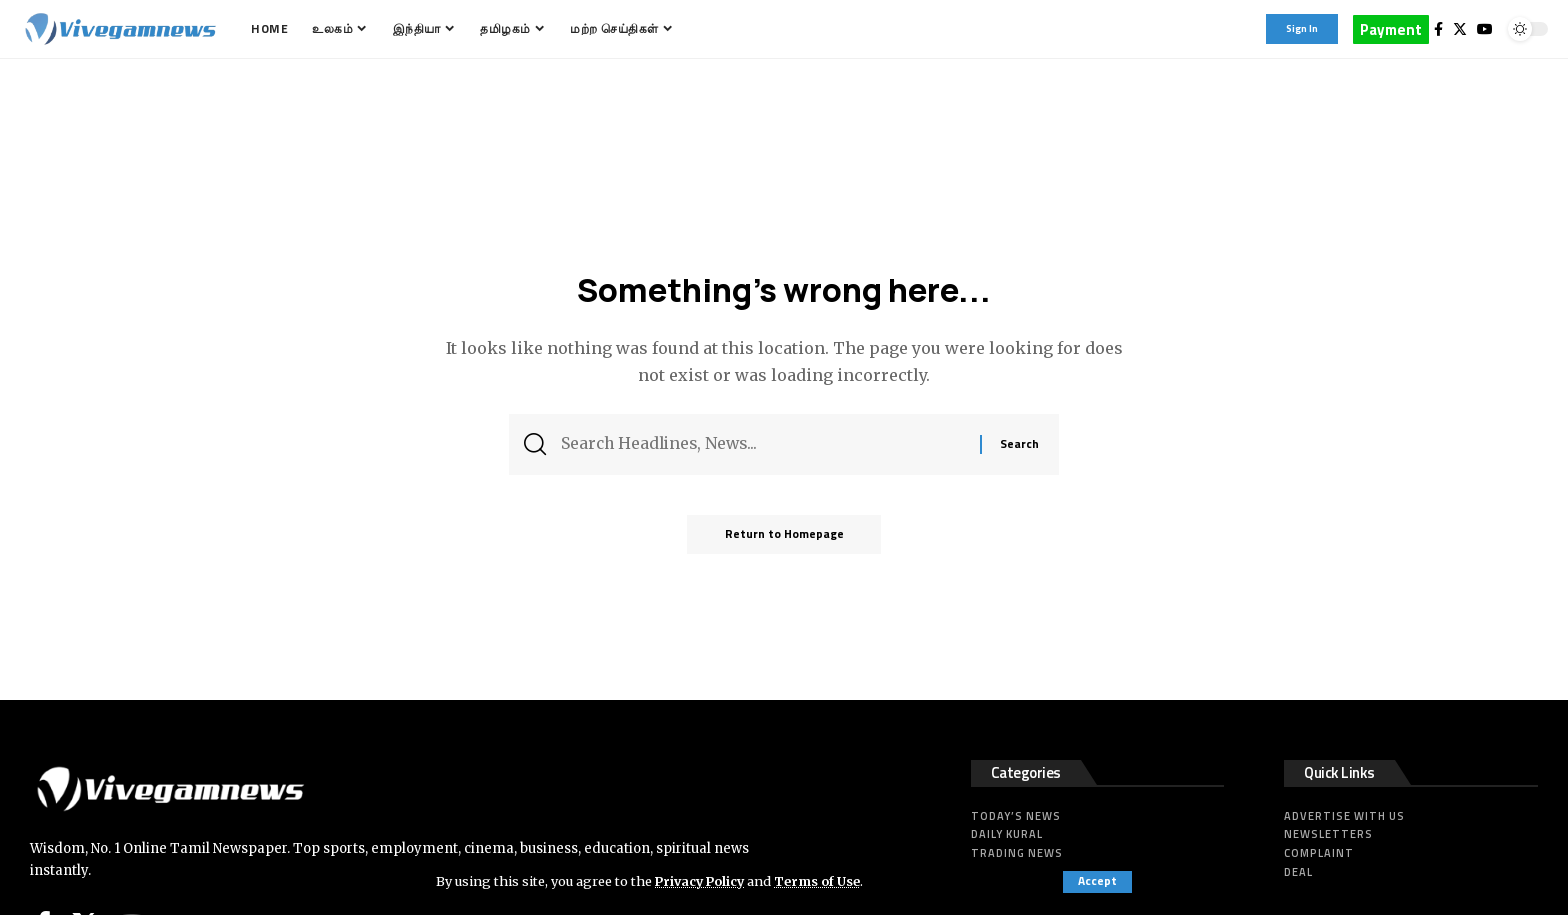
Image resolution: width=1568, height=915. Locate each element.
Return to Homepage (784, 537)
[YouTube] (1485, 29)
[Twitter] (1460, 29)
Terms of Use (822, 881)
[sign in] (1302, 29)
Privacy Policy (702, 881)
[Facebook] (1438, 29)
